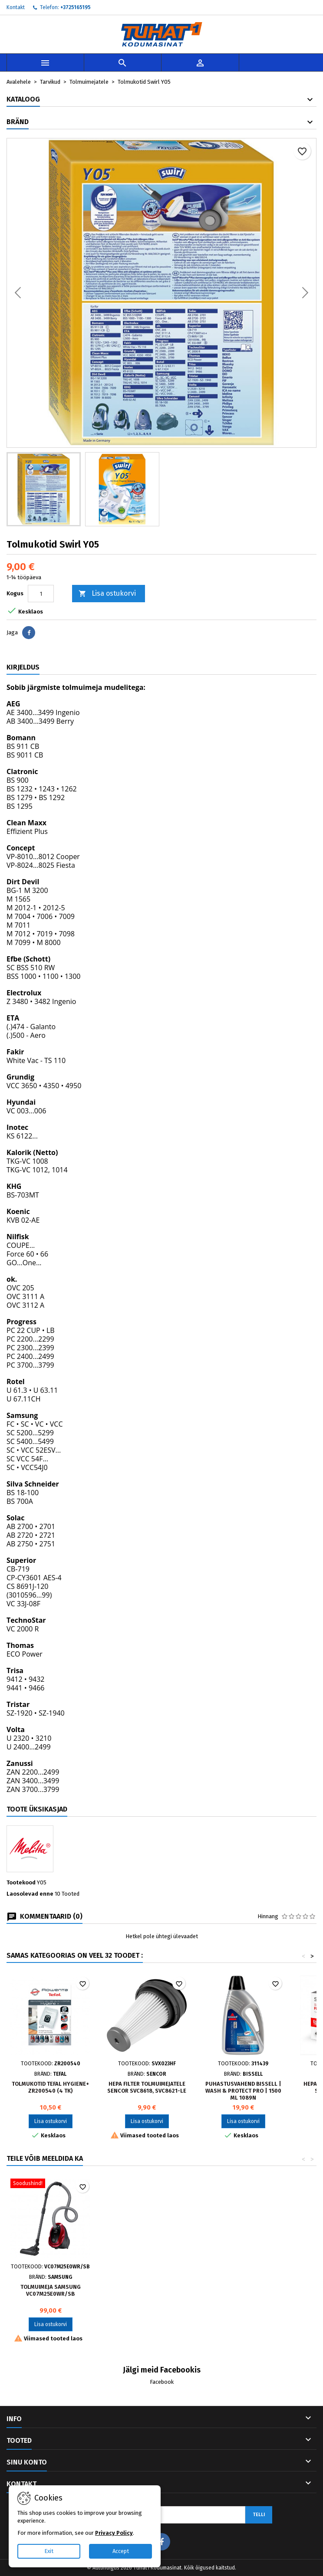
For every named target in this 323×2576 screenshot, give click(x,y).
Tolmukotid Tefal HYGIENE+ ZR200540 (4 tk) (50, 2087)
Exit (48, 2551)
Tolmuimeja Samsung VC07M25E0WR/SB (50, 2290)
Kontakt (16, 7)
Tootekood (21, 1882)
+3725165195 (75, 7)
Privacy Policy (114, 2533)
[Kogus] (41, 593)
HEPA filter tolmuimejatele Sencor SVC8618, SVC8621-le (146, 2087)
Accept (120, 2551)
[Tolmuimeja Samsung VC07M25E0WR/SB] (50, 2184)
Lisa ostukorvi (107, 593)
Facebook (162, 2382)
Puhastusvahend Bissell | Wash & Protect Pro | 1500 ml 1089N (243, 2090)
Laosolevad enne (30, 1893)
